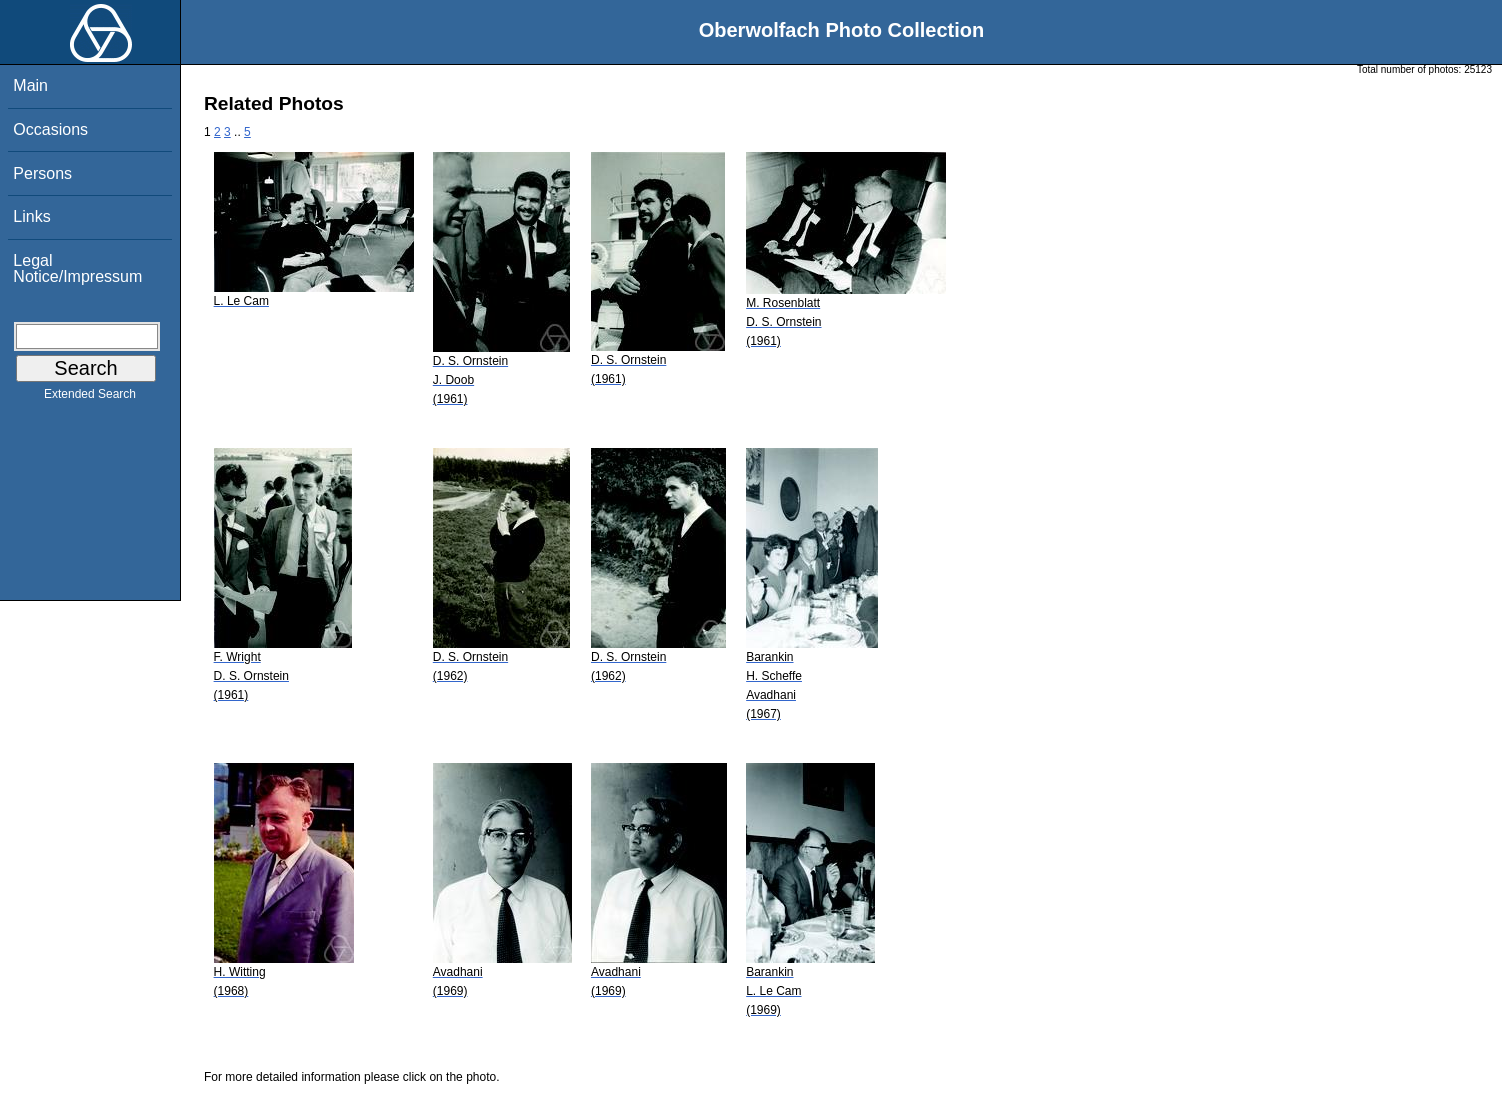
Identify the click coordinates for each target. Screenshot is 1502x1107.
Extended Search (90, 398)
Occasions (50, 129)
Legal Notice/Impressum (77, 268)
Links (31, 216)
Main (30, 85)
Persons (42, 173)
